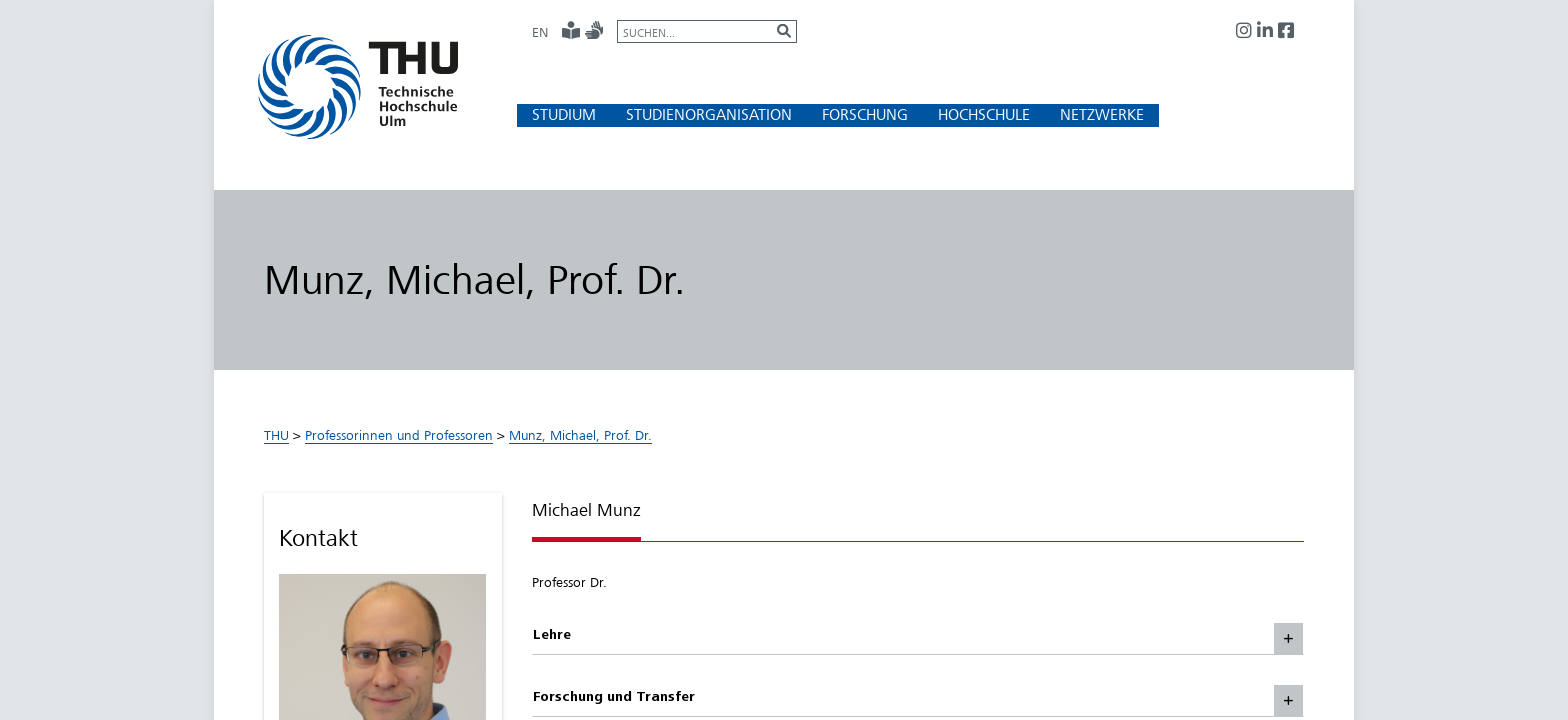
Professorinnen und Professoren (399, 435)
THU (276, 435)
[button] (564, 114)
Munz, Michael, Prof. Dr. (580, 435)
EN (540, 32)
